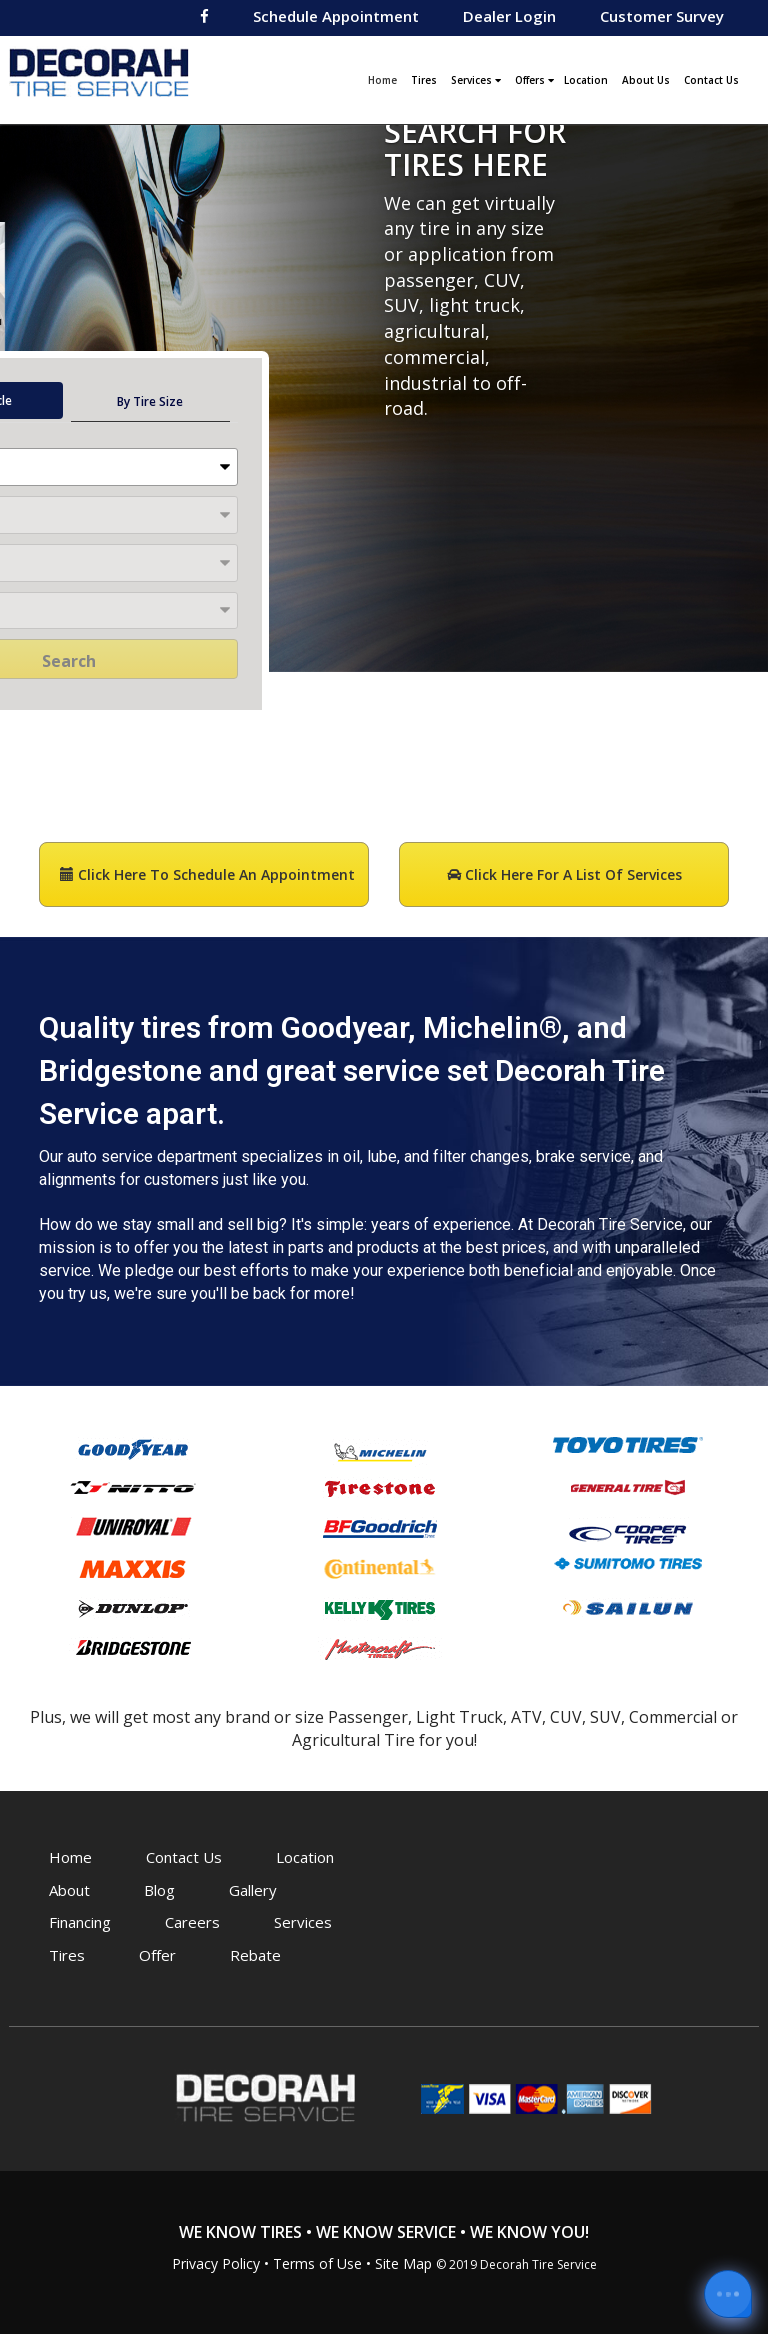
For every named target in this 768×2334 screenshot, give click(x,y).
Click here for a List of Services (564, 874)
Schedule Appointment (336, 16)
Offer (157, 1955)
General (628, 1486)
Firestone (380, 1487)
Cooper (628, 1532)
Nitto (133, 1487)
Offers (534, 80)
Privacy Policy (216, 2263)
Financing (80, 1922)
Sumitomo (628, 1563)
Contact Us (711, 80)
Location (586, 80)
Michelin (380, 1452)
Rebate (255, 1955)
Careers (192, 1922)
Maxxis (133, 1568)
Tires (424, 80)
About (69, 1890)
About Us (646, 80)
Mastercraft (380, 1648)
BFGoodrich (380, 1527)
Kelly (380, 1609)
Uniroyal (133, 1526)
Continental (380, 1568)
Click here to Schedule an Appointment (207, 874)
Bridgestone (133, 1646)
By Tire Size (150, 401)
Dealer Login (509, 16)
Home (385, 78)
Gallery (253, 1890)
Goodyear (133, 1448)
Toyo (628, 1445)
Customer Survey (662, 16)
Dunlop (133, 1608)
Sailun (628, 1607)
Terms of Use (317, 2263)
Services (476, 80)
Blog (159, 1890)
